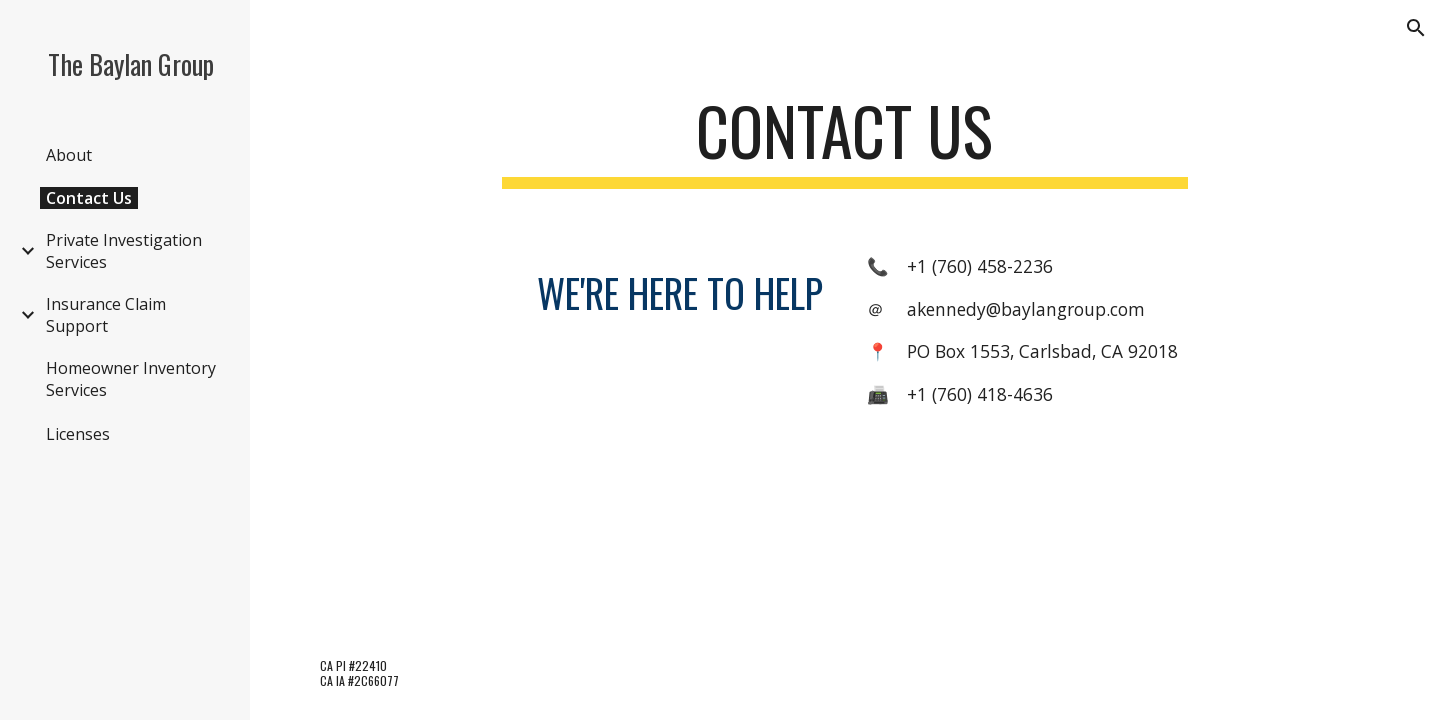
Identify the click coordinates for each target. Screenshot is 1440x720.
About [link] (69, 155)
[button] (1416, 28)
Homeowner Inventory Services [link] (131, 379)
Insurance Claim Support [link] (106, 315)
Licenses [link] (78, 434)
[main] (845, 140)
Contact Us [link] (89, 198)
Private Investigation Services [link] (124, 251)
